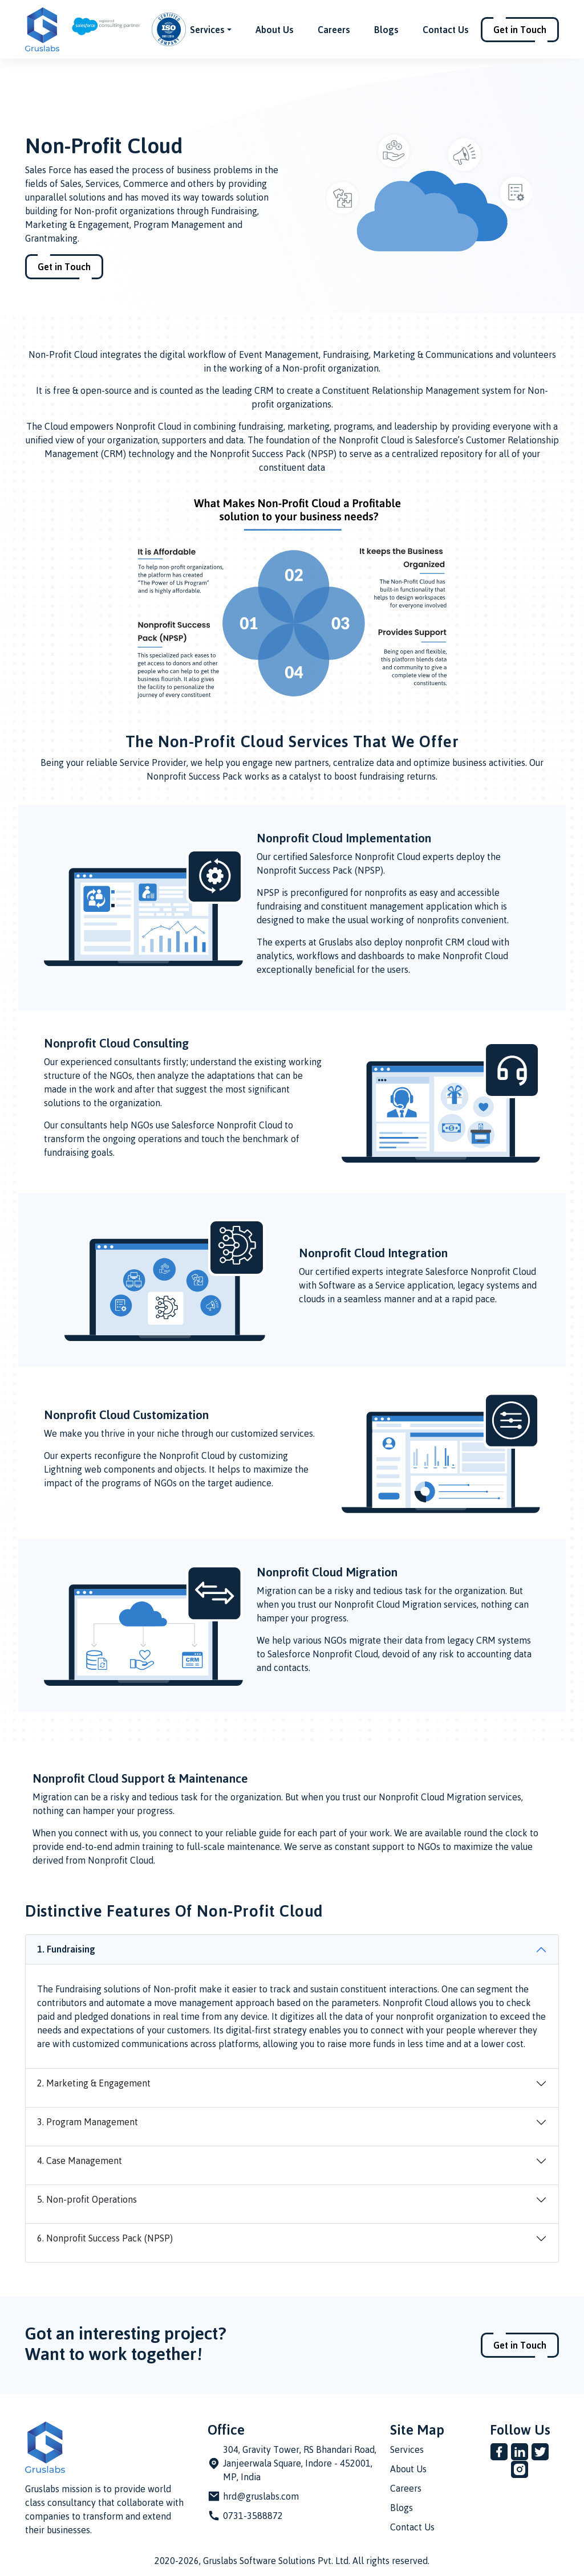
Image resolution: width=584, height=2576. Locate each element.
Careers (334, 29)
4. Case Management (79, 2160)
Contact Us (446, 29)
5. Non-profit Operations (87, 2199)
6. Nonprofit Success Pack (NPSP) (105, 2238)
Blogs (386, 29)
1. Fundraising (66, 1949)
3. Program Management (87, 2121)
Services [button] (207, 29)
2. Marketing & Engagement (94, 2083)
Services (407, 2449)
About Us (275, 29)
